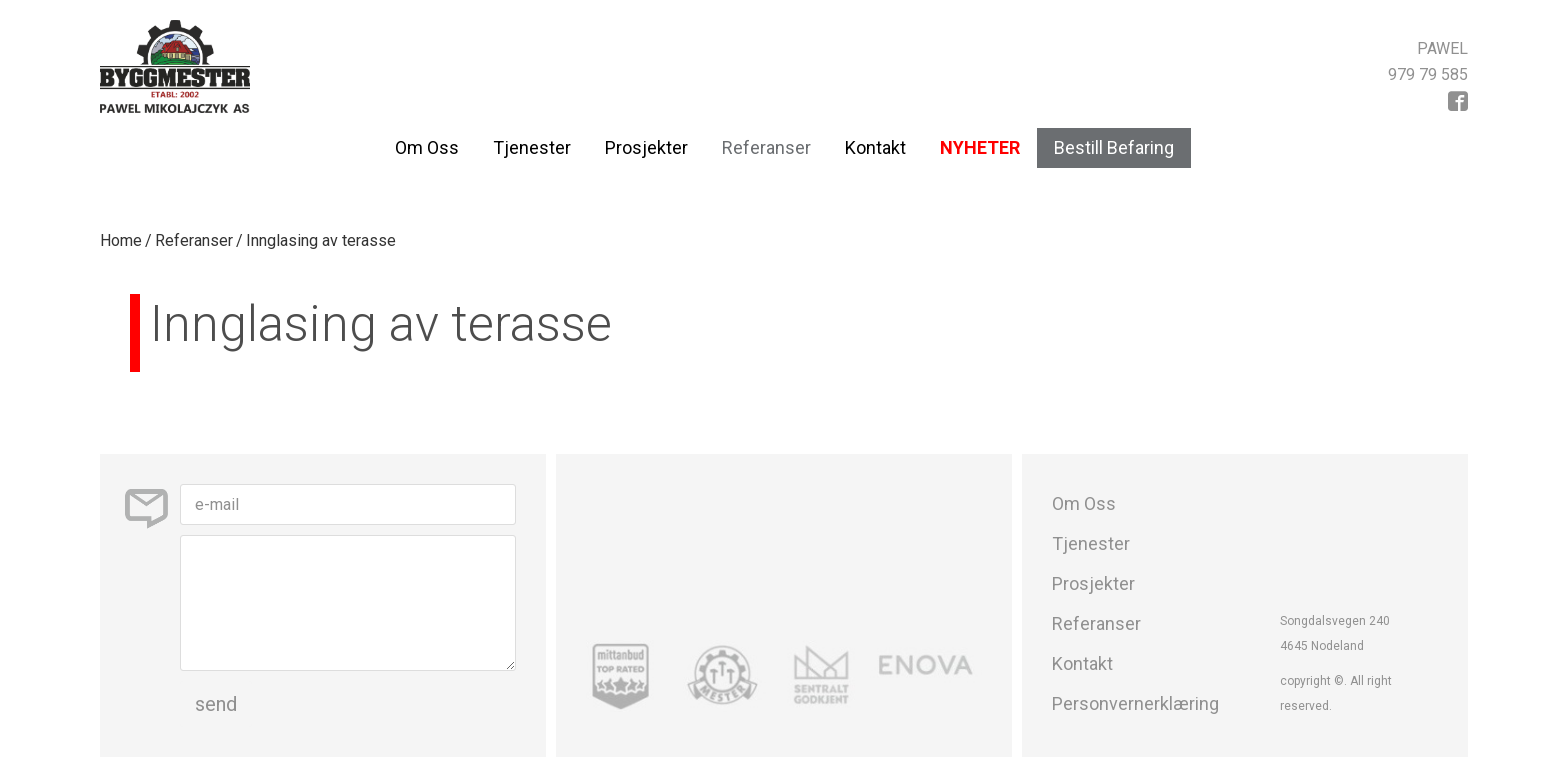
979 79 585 (1428, 74)
